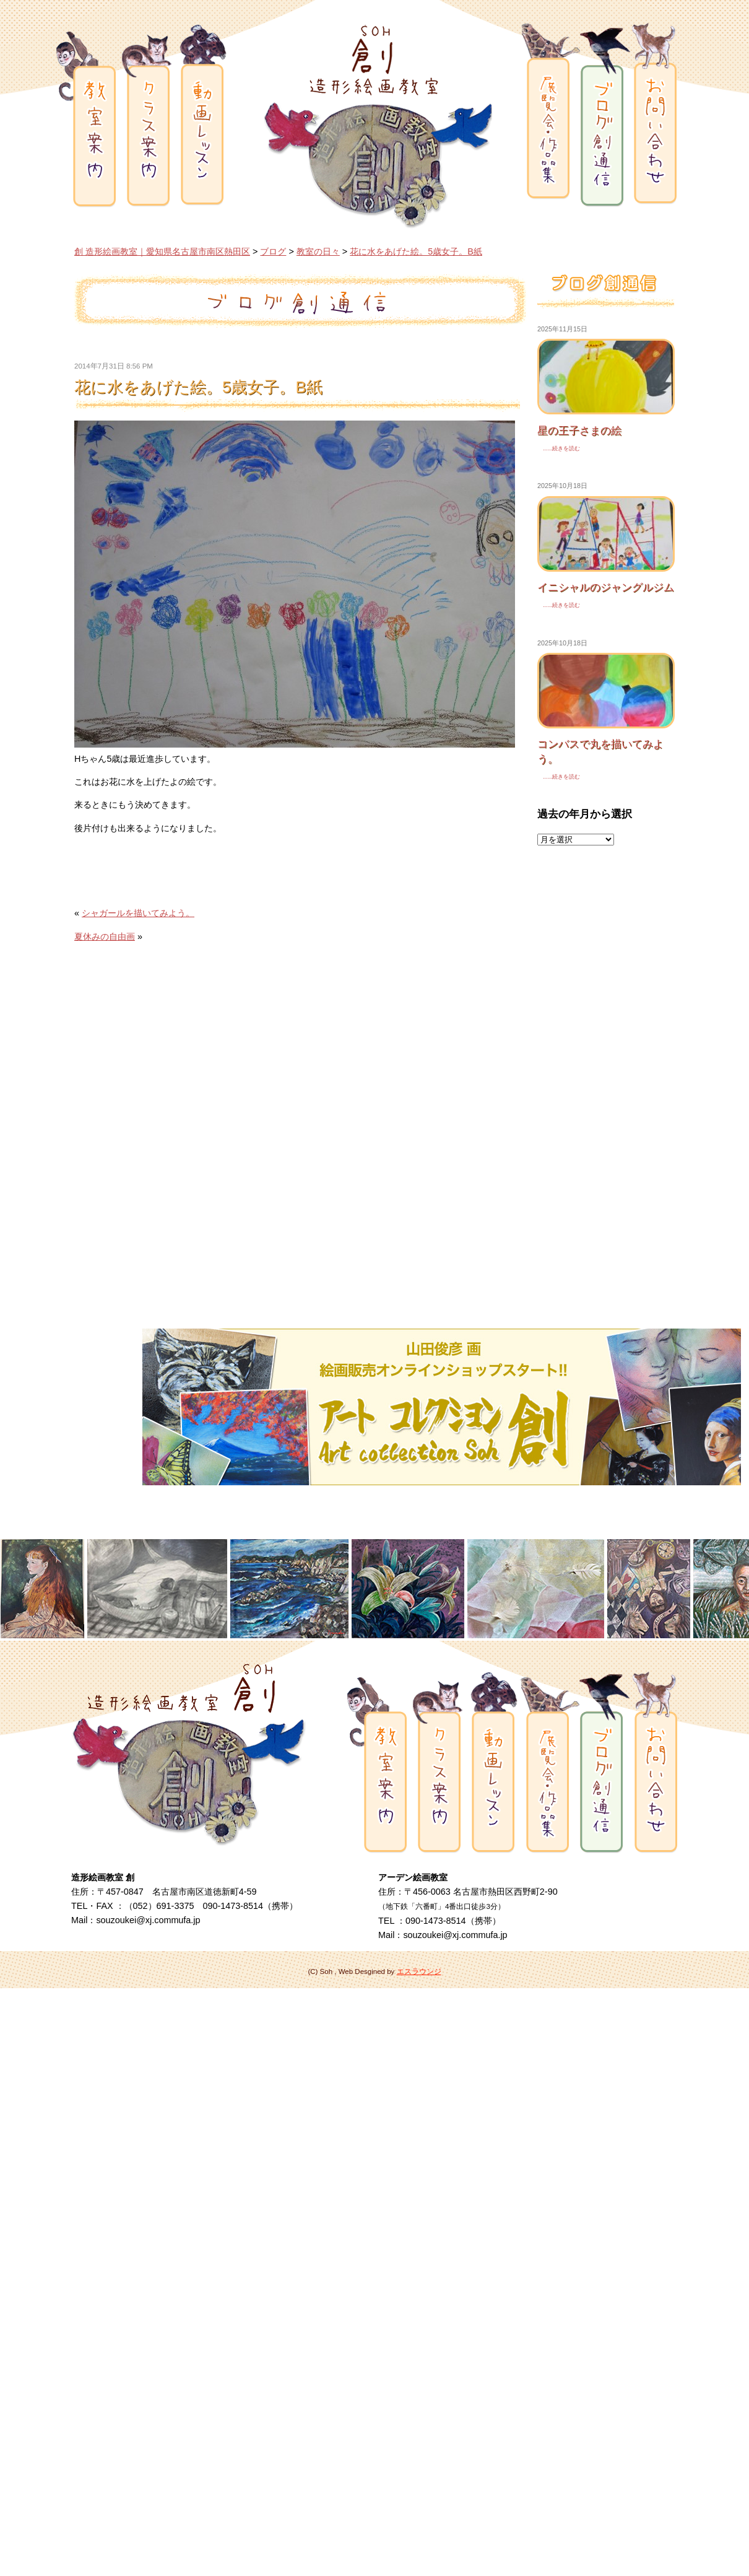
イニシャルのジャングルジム (605, 587)
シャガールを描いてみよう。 (138, 913)
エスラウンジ (419, 1971)
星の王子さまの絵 (579, 430)
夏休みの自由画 (104, 936)
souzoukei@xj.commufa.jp (148, 1920)
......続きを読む (558, 448)
